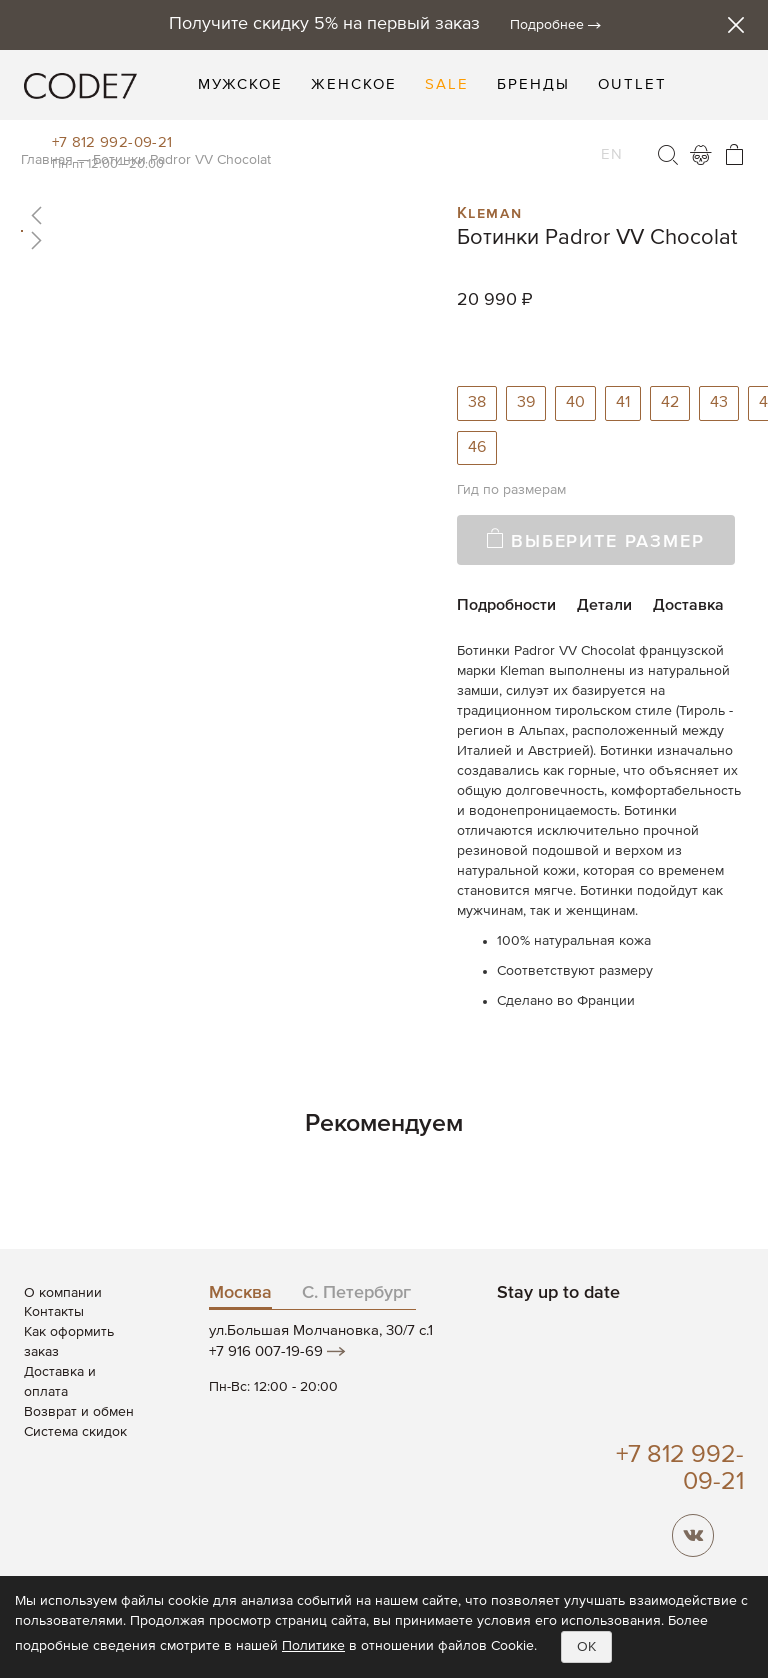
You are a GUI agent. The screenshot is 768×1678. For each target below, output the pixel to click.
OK (586, 1647)
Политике (313, 1646)
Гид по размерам (511, 490)
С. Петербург (356, 1293)
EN (612, 142)
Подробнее (547, 25)
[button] (227, 215)
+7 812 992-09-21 (112, 142)
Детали (604, 606)
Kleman (490, 211)
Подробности (506, 606)
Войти (701, 155)
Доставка (688, 606)
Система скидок (75, 1432)
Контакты (54, 1312)
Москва (240, 1293)
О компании (63, 1293)
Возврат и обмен (79, 1412)
